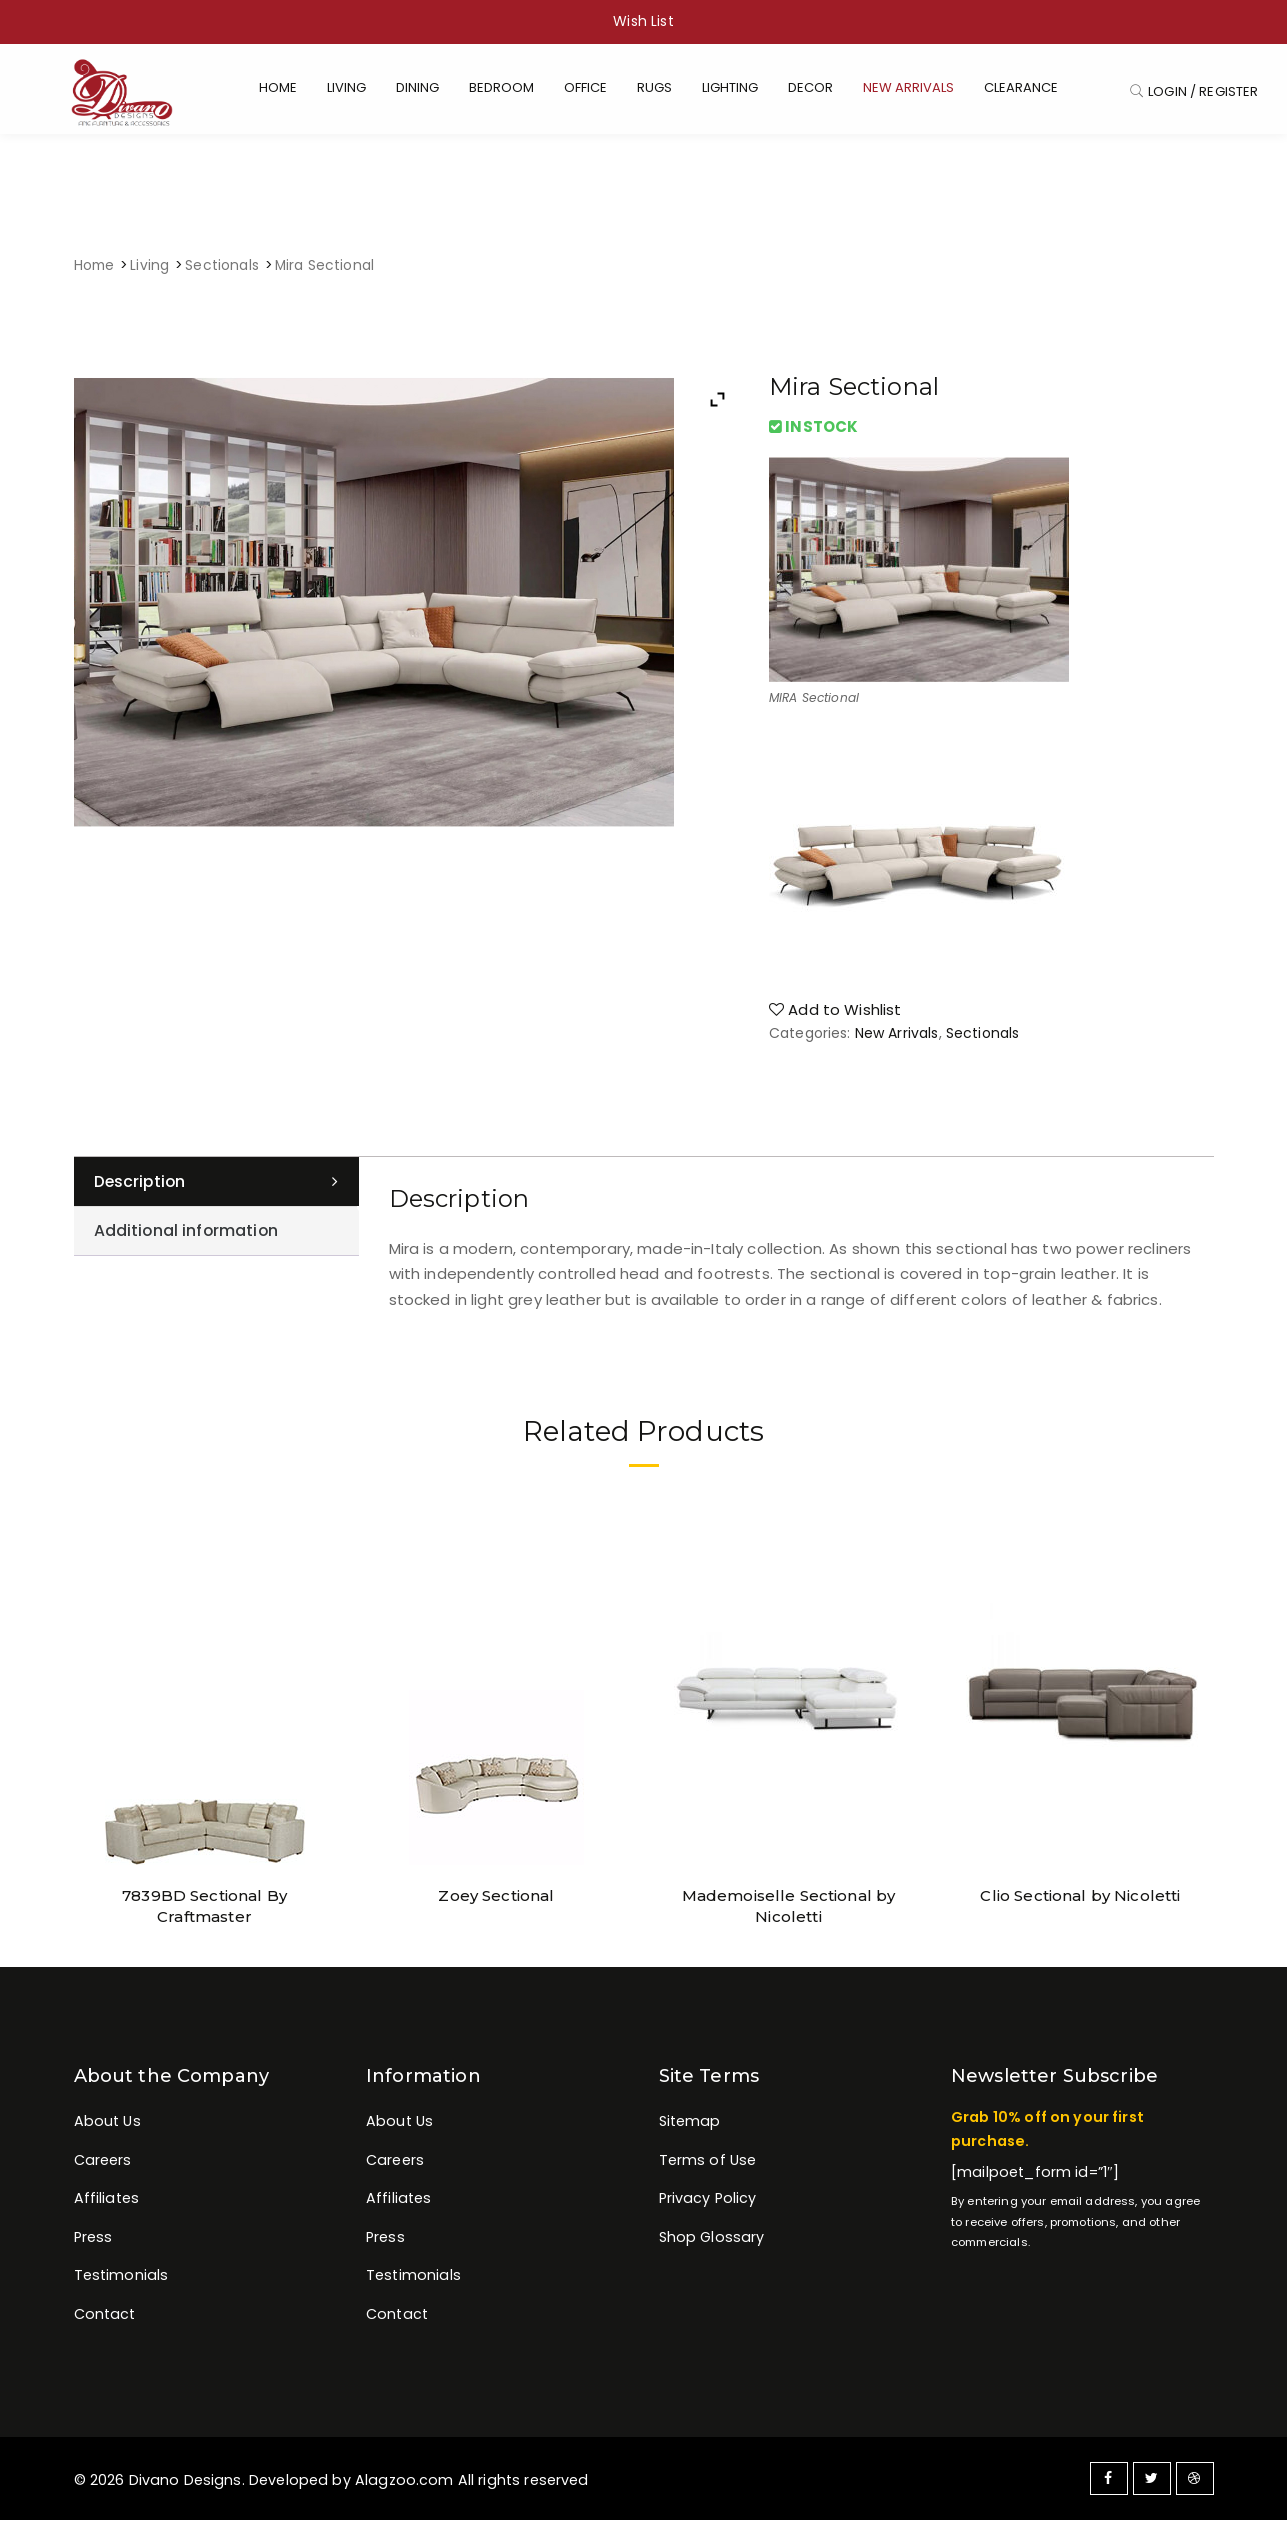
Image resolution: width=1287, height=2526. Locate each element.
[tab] (216, 1188)
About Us (107, 2127)
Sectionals (222, 271)
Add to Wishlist (835, 1015)
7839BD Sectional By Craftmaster (205, 1900)
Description (141, 1187)
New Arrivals (897, 1039)
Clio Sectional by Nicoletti (1080, 1900)
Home (94, 271)
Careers (103, 2167)
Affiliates (107, 2206)
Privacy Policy (708, 2206)
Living (149, 271)
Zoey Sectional (496, 1900)
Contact (105, 2324)
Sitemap (690, 2127)
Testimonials (121, 2284)
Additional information (187, 1238)
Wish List (643, 21)
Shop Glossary (712, 2245)
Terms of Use (708, 2167)
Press (93, 2245)
